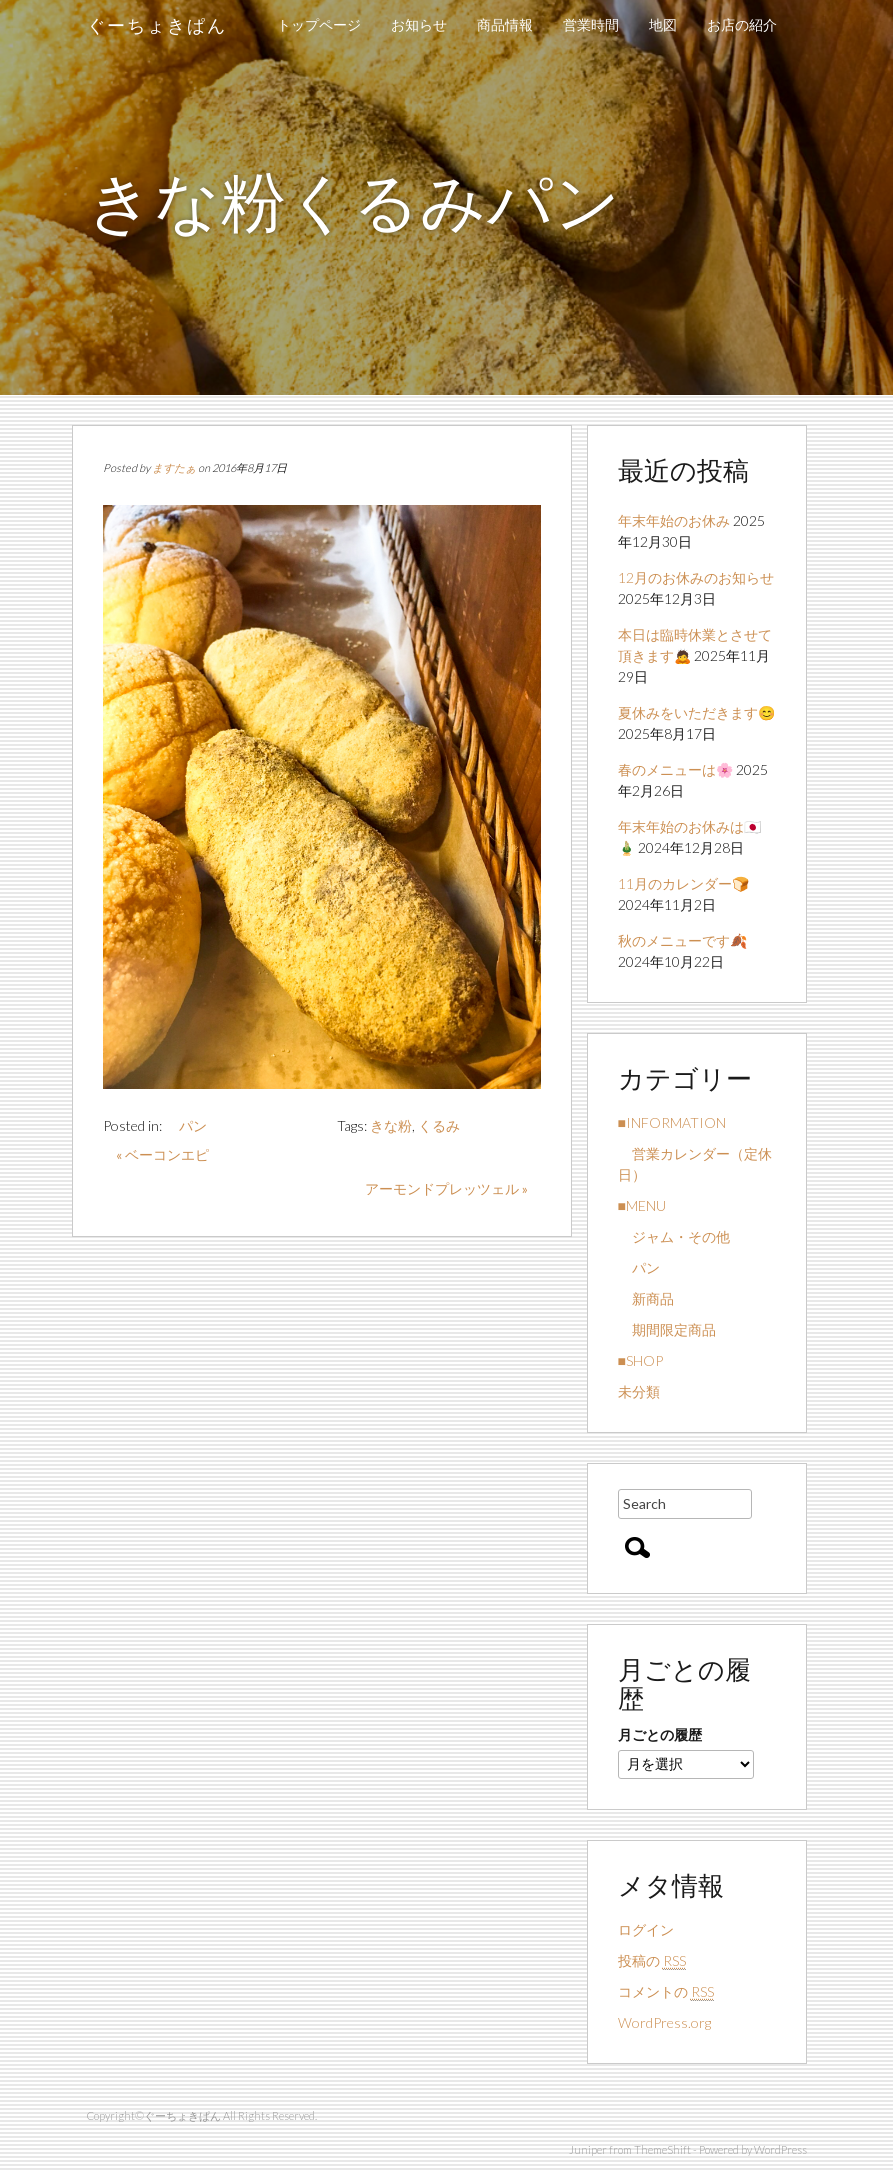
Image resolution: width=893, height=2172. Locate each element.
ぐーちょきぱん (157, 25)
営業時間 (591, 24)
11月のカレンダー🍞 (683, 883)
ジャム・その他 (674, 1236)
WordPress (780, 2149)
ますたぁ (174, 467)
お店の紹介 (742, 24)
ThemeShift (662, 2149)
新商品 (646, 1298)
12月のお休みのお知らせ (696, 577)
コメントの (666, 1992)
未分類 (639, 1391)
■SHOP (640, 1360)
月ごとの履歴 (660, 1734)
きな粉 (391, 1125)
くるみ (439, 1125)
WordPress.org (664, 2022)
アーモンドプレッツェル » (446, 1188)
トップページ (319, 24)
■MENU (642, 1205)
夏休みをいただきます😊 (696, 712)
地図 (663, 24)
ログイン (646, 1929)
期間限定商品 (667, 1329)
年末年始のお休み (674, 520)
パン (186, 1125)
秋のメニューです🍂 (682, 940)
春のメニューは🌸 (675, 769)
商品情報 (505, 24)
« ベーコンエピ (162, 1154)
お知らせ (419, 24)
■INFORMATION (672, 1122)
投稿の (652, 1961)
